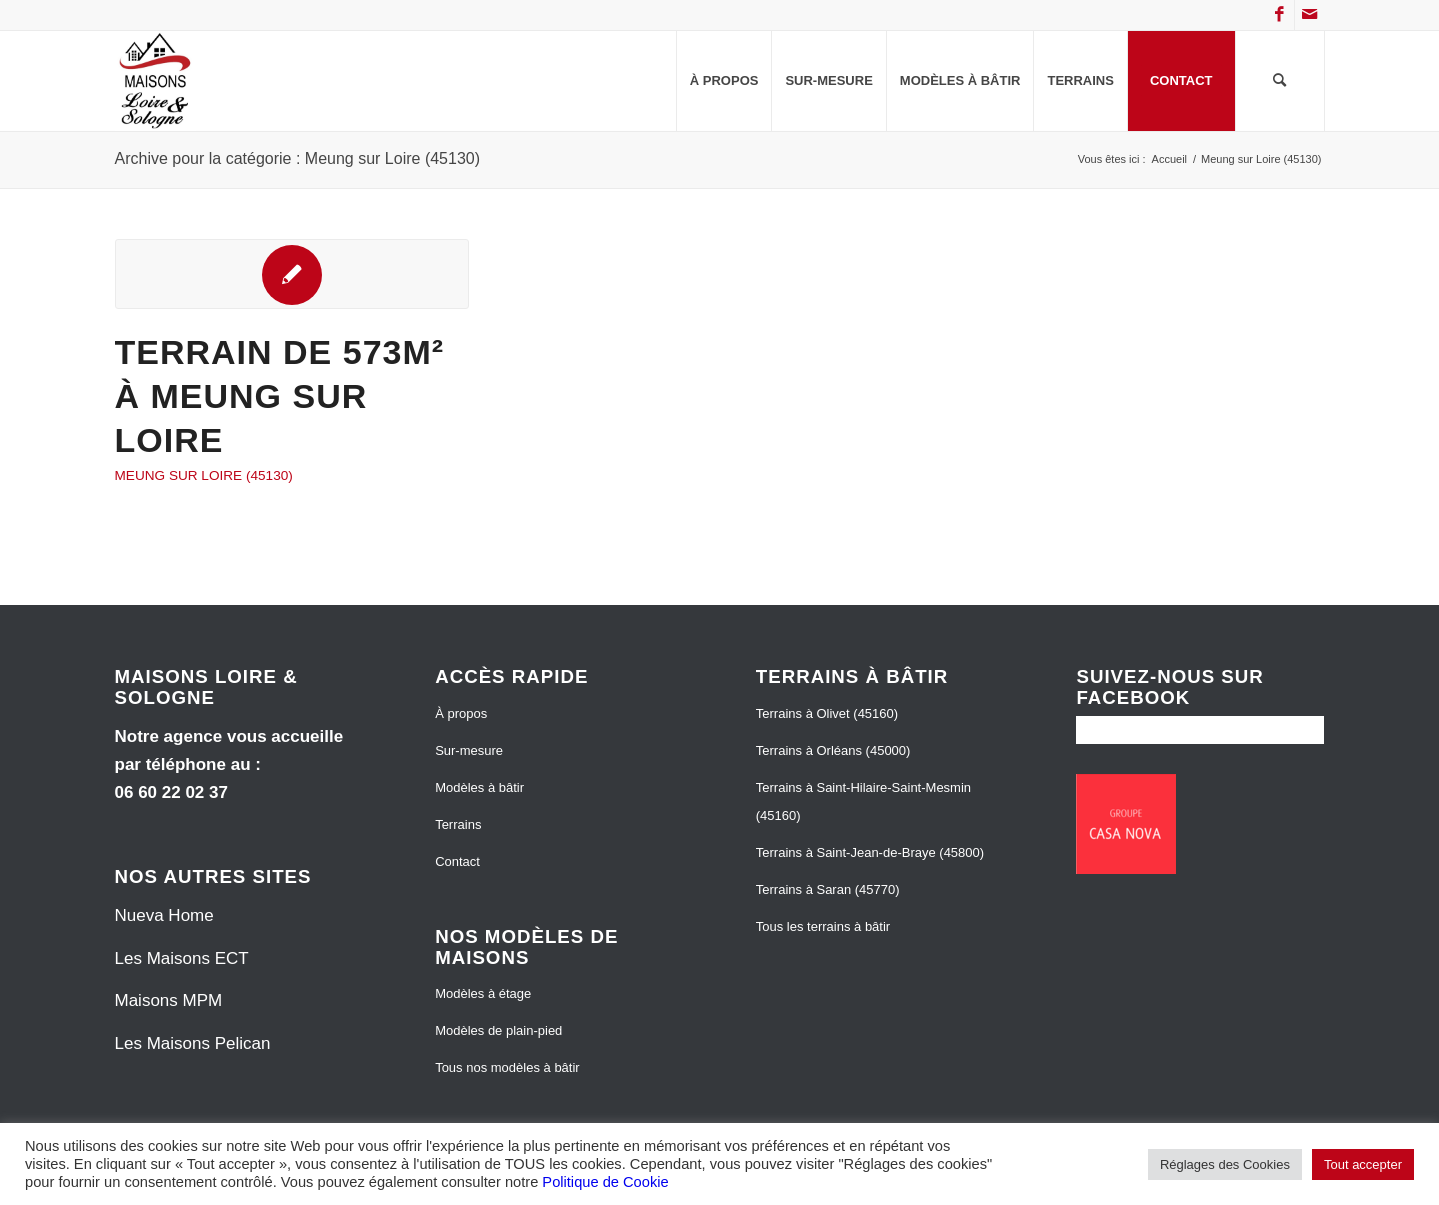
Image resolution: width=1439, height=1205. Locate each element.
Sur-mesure (469, 750)
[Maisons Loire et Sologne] (156, 81)
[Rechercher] (1280, 81)
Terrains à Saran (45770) (828, 889)
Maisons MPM (169, 1000)
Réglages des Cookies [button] (1225, 1164)
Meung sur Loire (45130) (204, 475)
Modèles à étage (483, 993)
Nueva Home (164, 915)
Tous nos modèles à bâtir (507, 1067)
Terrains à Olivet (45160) (827, 713)
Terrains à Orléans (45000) (833, 750)
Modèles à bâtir (479, 787)
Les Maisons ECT (182, 958)
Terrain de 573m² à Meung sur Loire (280, 396)
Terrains (458, 824)
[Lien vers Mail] (1310, 15)
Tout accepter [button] (1363, 1164)
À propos (461, 713)
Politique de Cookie (605, 1182)
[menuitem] (724, 81)
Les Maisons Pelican (193, 1043)
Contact (457, 861)
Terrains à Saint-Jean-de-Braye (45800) (870, 852)
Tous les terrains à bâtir (823, 926)
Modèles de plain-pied (498, 1030)
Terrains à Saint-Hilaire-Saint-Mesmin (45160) (863, 801)
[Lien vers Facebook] (1279, 15)
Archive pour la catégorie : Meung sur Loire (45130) (298, 158)
